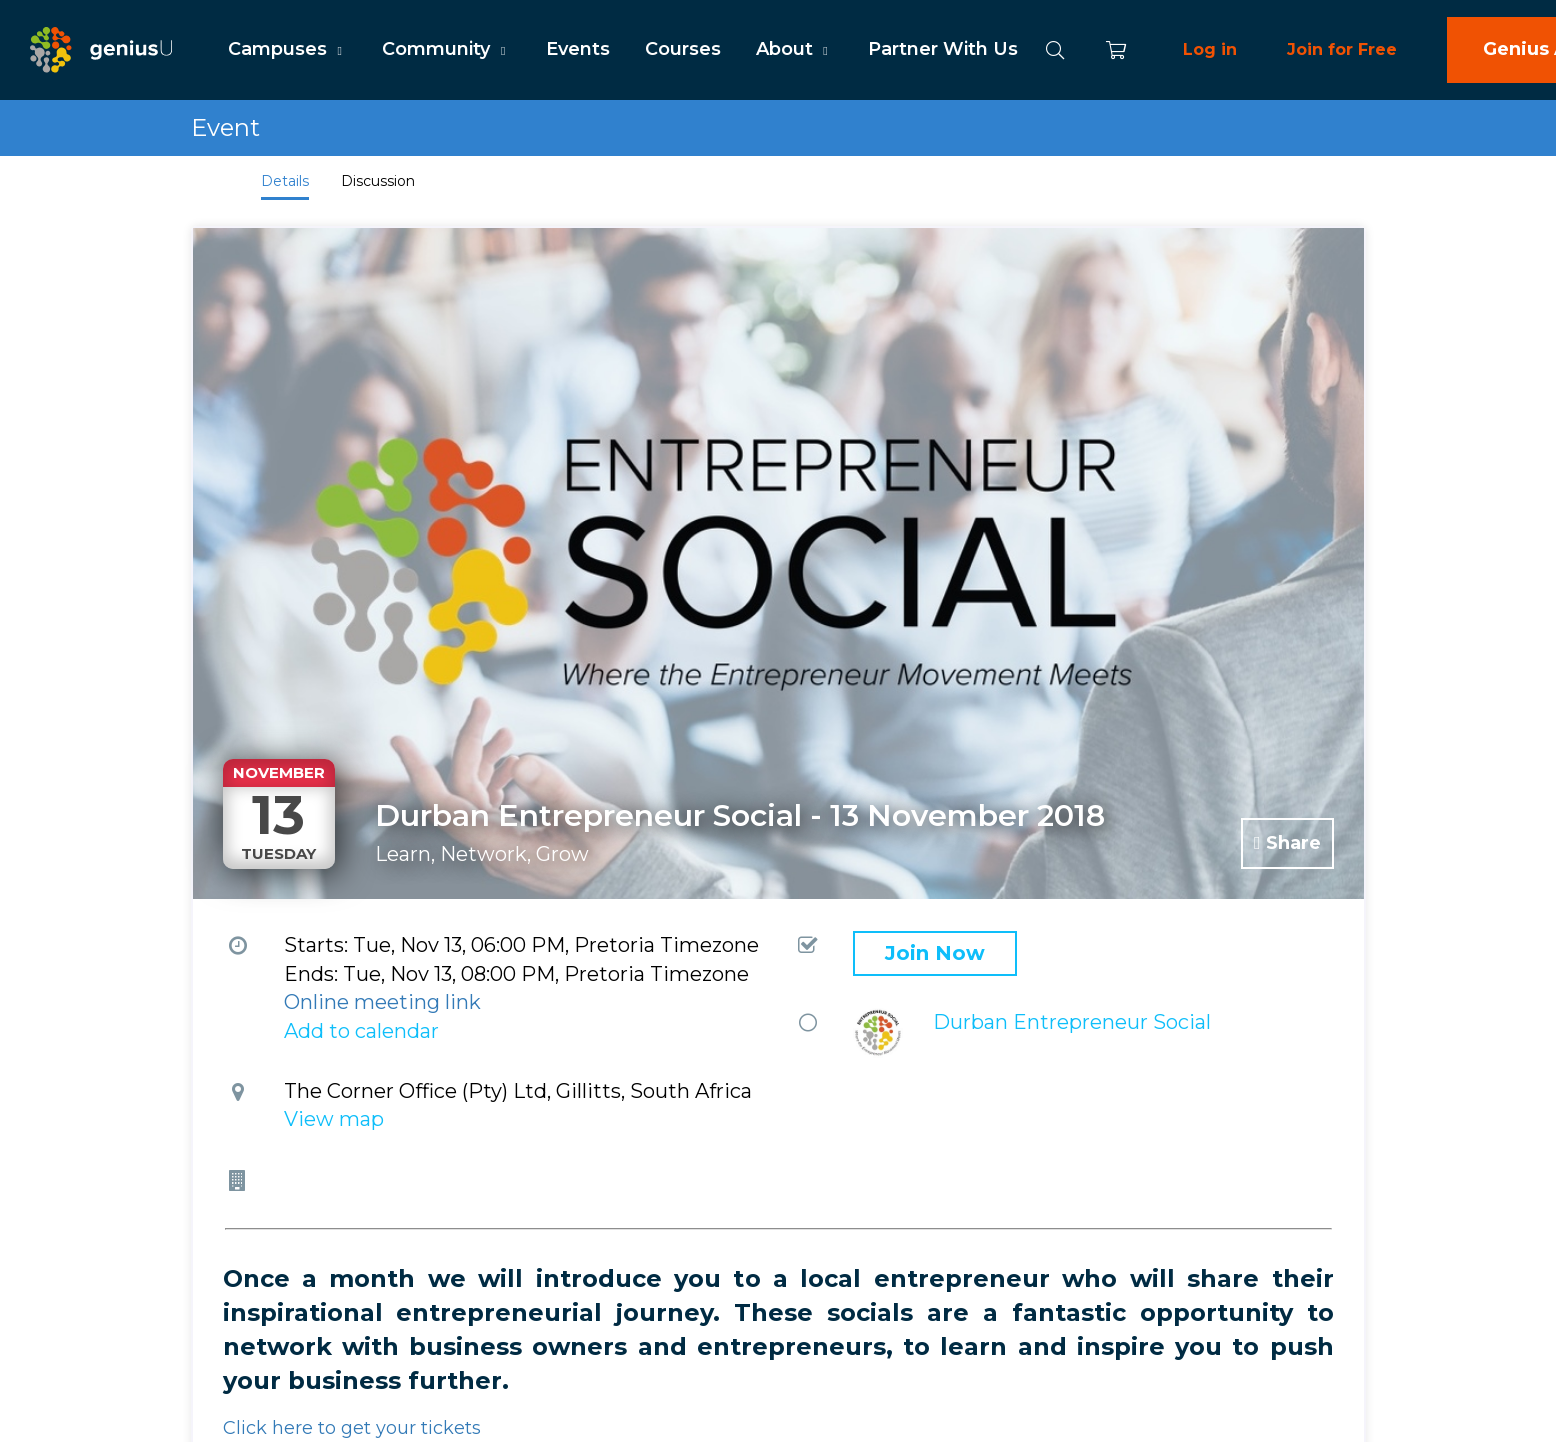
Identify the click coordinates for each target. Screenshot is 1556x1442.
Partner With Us (943, 49)
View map (334, 1119)
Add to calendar (361, 1031)
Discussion (378, 181)
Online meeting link (382, 1002)
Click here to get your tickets (352, 1428)
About (794, 49)
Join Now (935, 953)
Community (446, 49)
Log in (1210, 49)
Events (578, 49)
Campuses (287, 49)
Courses (683, 49)
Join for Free (1342, 49)
